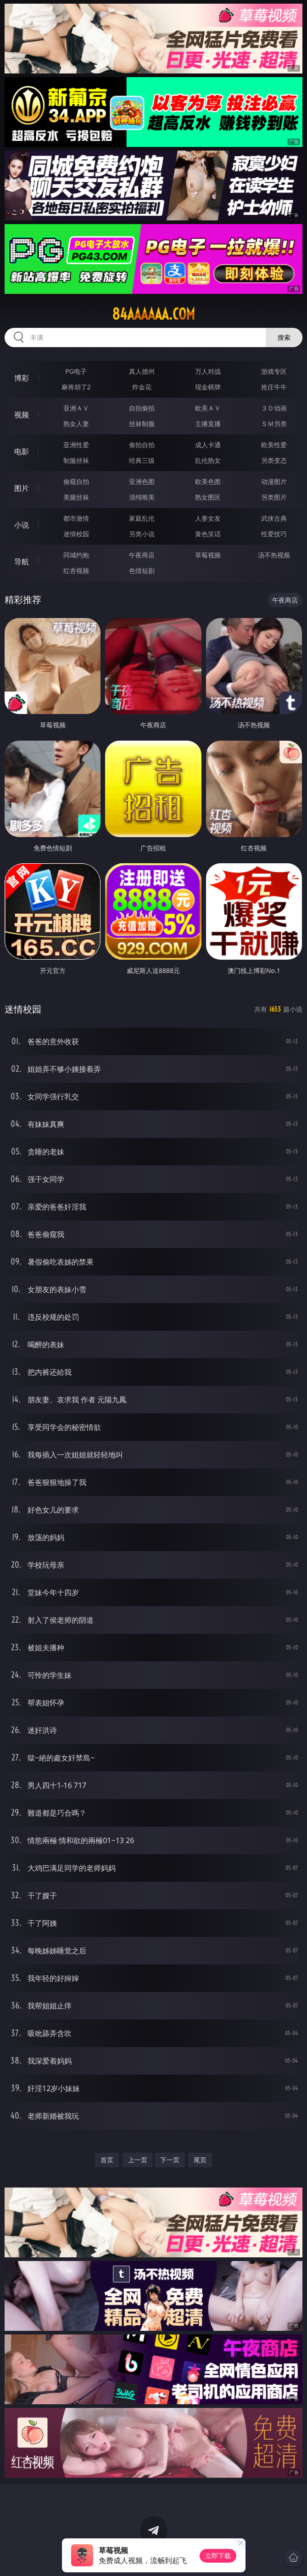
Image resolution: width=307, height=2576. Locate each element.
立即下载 (218, 2555)
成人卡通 (208, 444)
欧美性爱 (274, 444)
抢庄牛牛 (274, 386)
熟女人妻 (76, 423)
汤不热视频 (274, 555)
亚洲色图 (142, 481)
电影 (21, 451)
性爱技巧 (274, 533)
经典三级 (142, 460)
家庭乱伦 (142, 518)
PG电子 (76, 371)
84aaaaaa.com (153, 314)
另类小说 (142, 533)
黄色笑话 (208, 533)
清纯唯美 (142, 497)
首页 (106, 2159)
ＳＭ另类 (274, 423)
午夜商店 (142, 555)
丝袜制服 (142, 423)
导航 (21, 562)
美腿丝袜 (76, 497)
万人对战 (208, 371)
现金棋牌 (208, 386)
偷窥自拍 (76, 481)
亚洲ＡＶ (76, 408)
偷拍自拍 (142, 444)
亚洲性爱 (76, 444)
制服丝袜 (76, 460)
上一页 (137, 2159)
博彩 (21, 378)
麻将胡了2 (76, 386)
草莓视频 (208, 555)
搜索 (284, 337)
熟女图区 (208, 497)
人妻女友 (208, 518)
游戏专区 (274, 371)
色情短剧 (142, 570)
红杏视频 (76, 570)
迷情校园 (76, 533)
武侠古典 (274, 518)
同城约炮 (76, 555)
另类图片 (274, 497)
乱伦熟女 (208, 460)
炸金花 (141, 386)
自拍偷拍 (142, 408)
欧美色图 (208, 481)
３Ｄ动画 (274, 408)
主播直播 (208, 423)
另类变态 (274, 460)
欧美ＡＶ (208, 408)
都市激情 (76, 518)
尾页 (200, 2159)
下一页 (169, 2159)
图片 (21, 488)
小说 (21, 525)
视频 (21, 415)
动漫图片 (274, 481)
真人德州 (142, 371)
